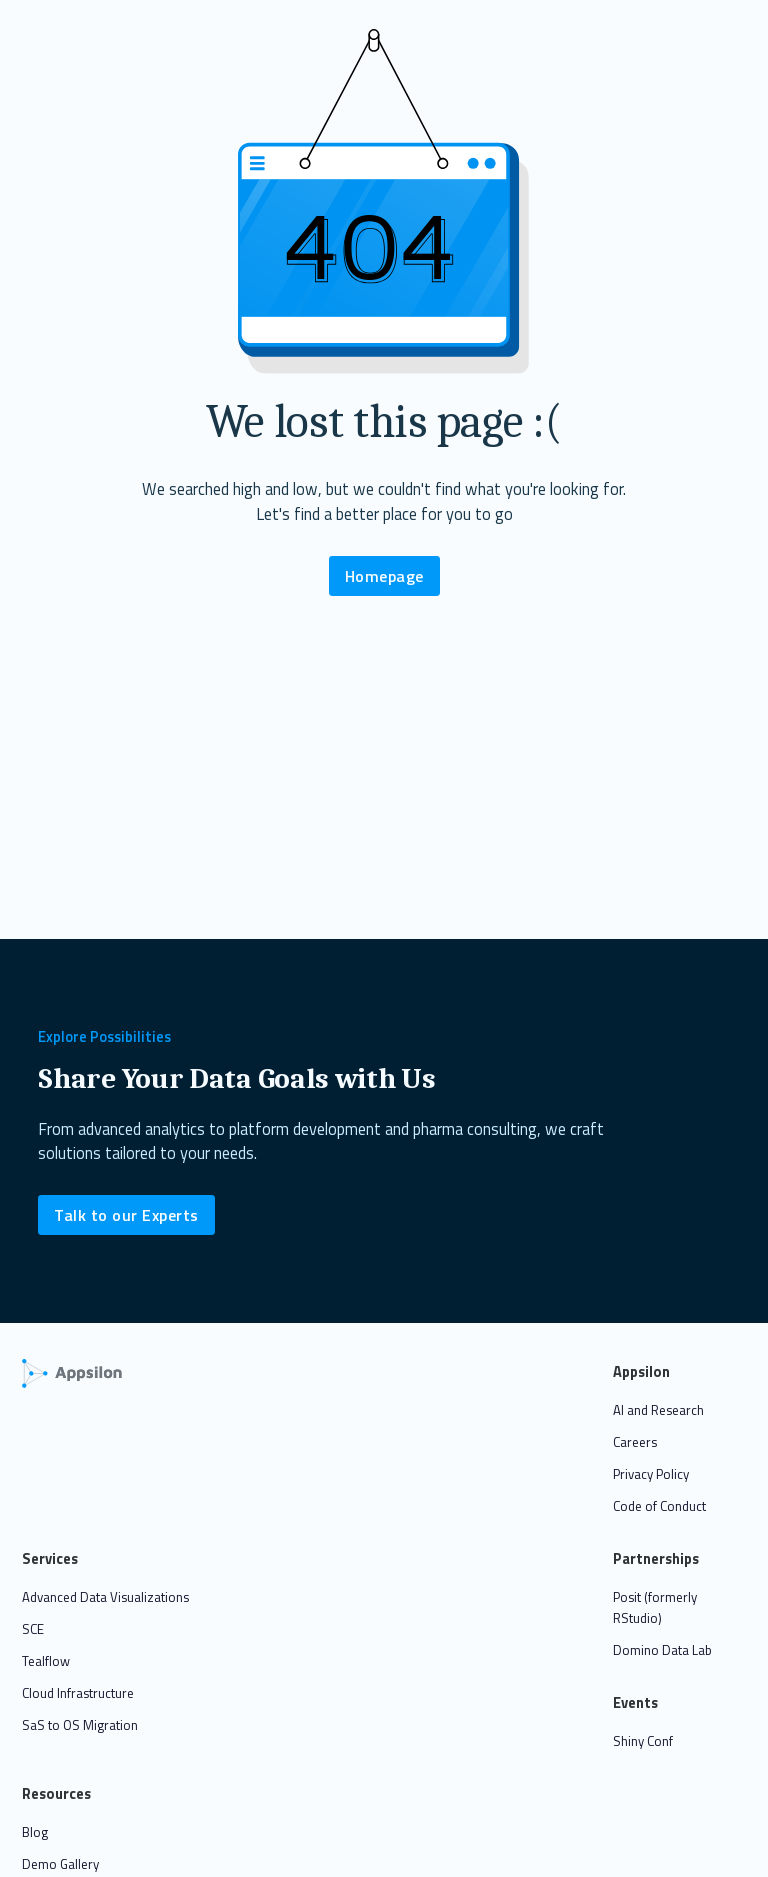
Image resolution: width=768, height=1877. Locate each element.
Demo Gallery (60, 1864)
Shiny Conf (643, 1741)
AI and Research (658, 1410)
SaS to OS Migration (80, 1725)
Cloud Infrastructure (78, 1693)
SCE (33, 1629)
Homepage (384, 576)
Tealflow (46, 1661)
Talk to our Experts (126, 1215)
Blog (35, 1832)
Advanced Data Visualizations (105, 1597)
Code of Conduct (659, 1506)
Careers (635, 1442)
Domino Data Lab (662, 1650)
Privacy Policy (651, 1474)
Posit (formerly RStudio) (655, 1607)
